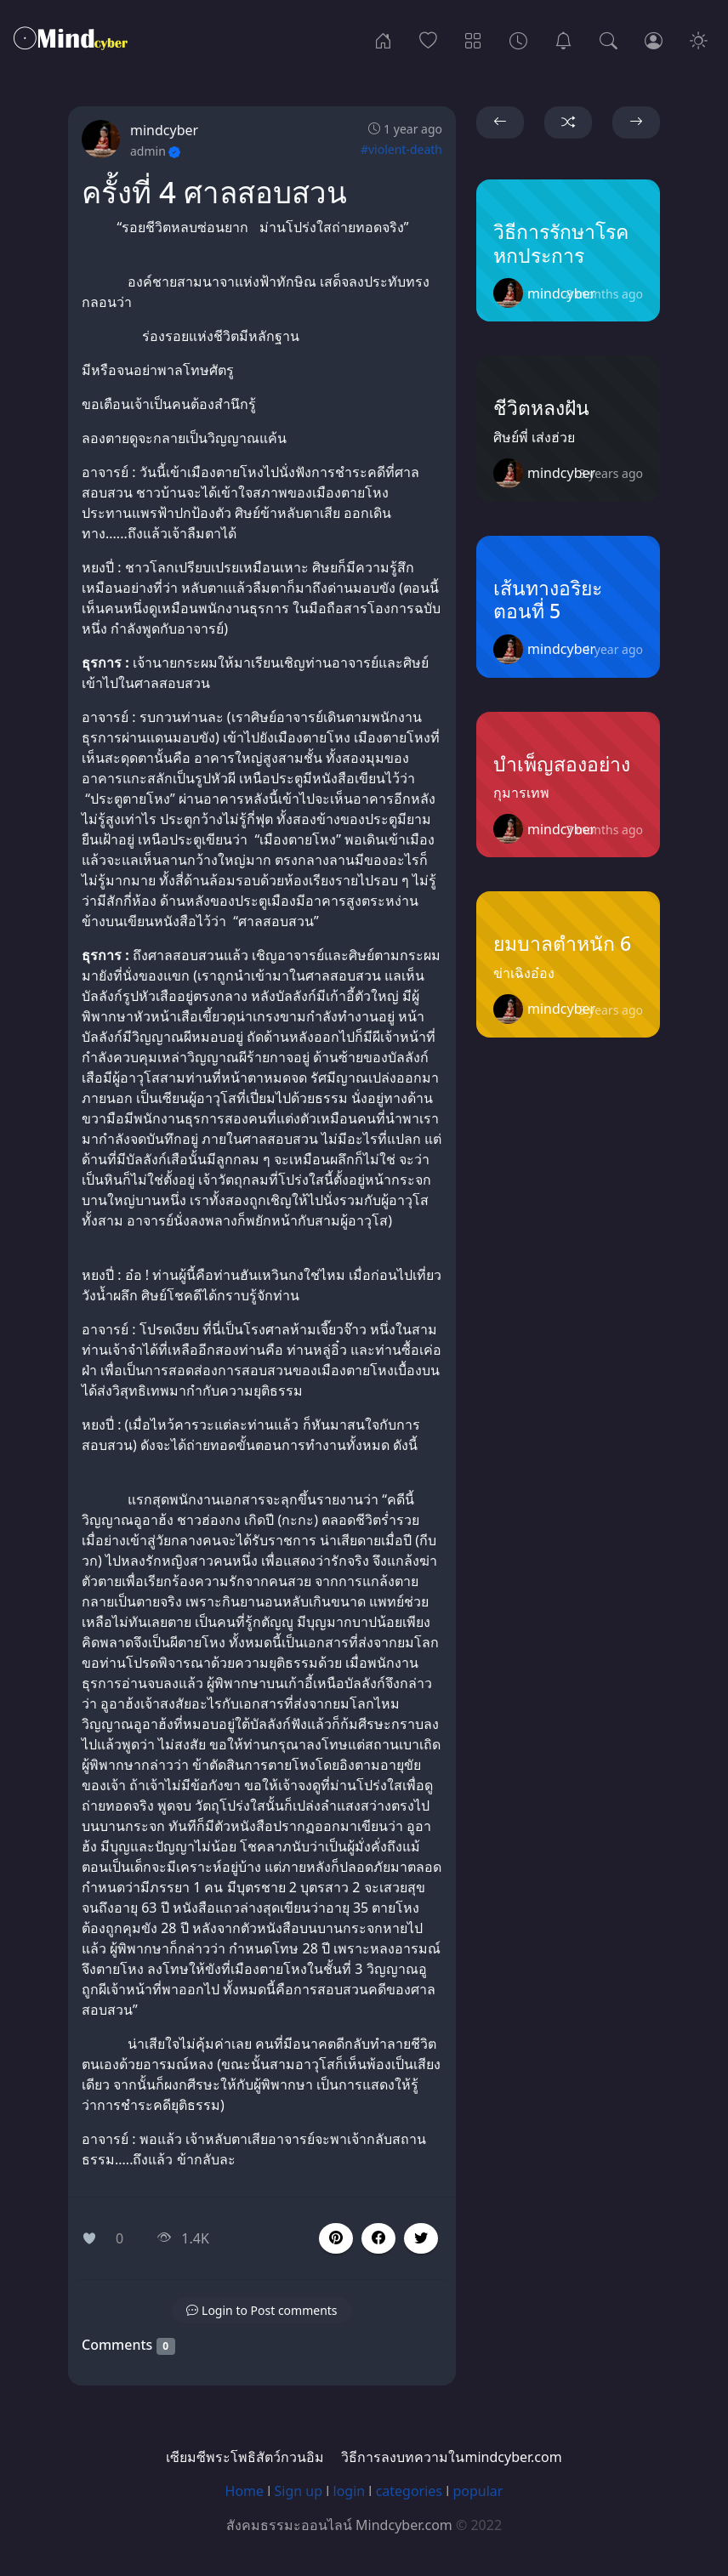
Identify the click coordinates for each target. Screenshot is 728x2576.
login (349, 2491)
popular (477, 2491)
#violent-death (401, 149)
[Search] (608, 39)
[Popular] (428, 39)
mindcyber (164, 130)
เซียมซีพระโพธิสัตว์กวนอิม (245, 2457)
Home (244, 2491)
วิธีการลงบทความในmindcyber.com (451, 2457)
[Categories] (473, 39)
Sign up (299, 2491)
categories (409, 2491)
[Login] (653, 39)
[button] (378, 2238)
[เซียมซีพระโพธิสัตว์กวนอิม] (563, 39)
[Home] (383, 39)
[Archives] (518, 39)
